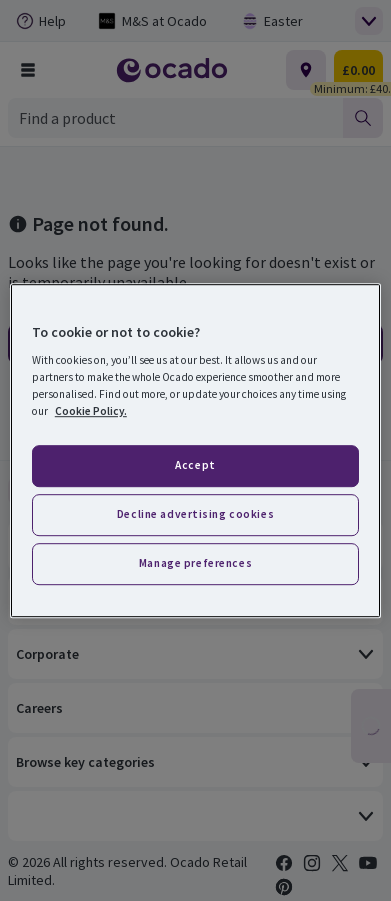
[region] (195, 451)
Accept (195, 466)
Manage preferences (195, 563)
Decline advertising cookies (195, 514)
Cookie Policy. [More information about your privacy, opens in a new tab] (91, 411)
